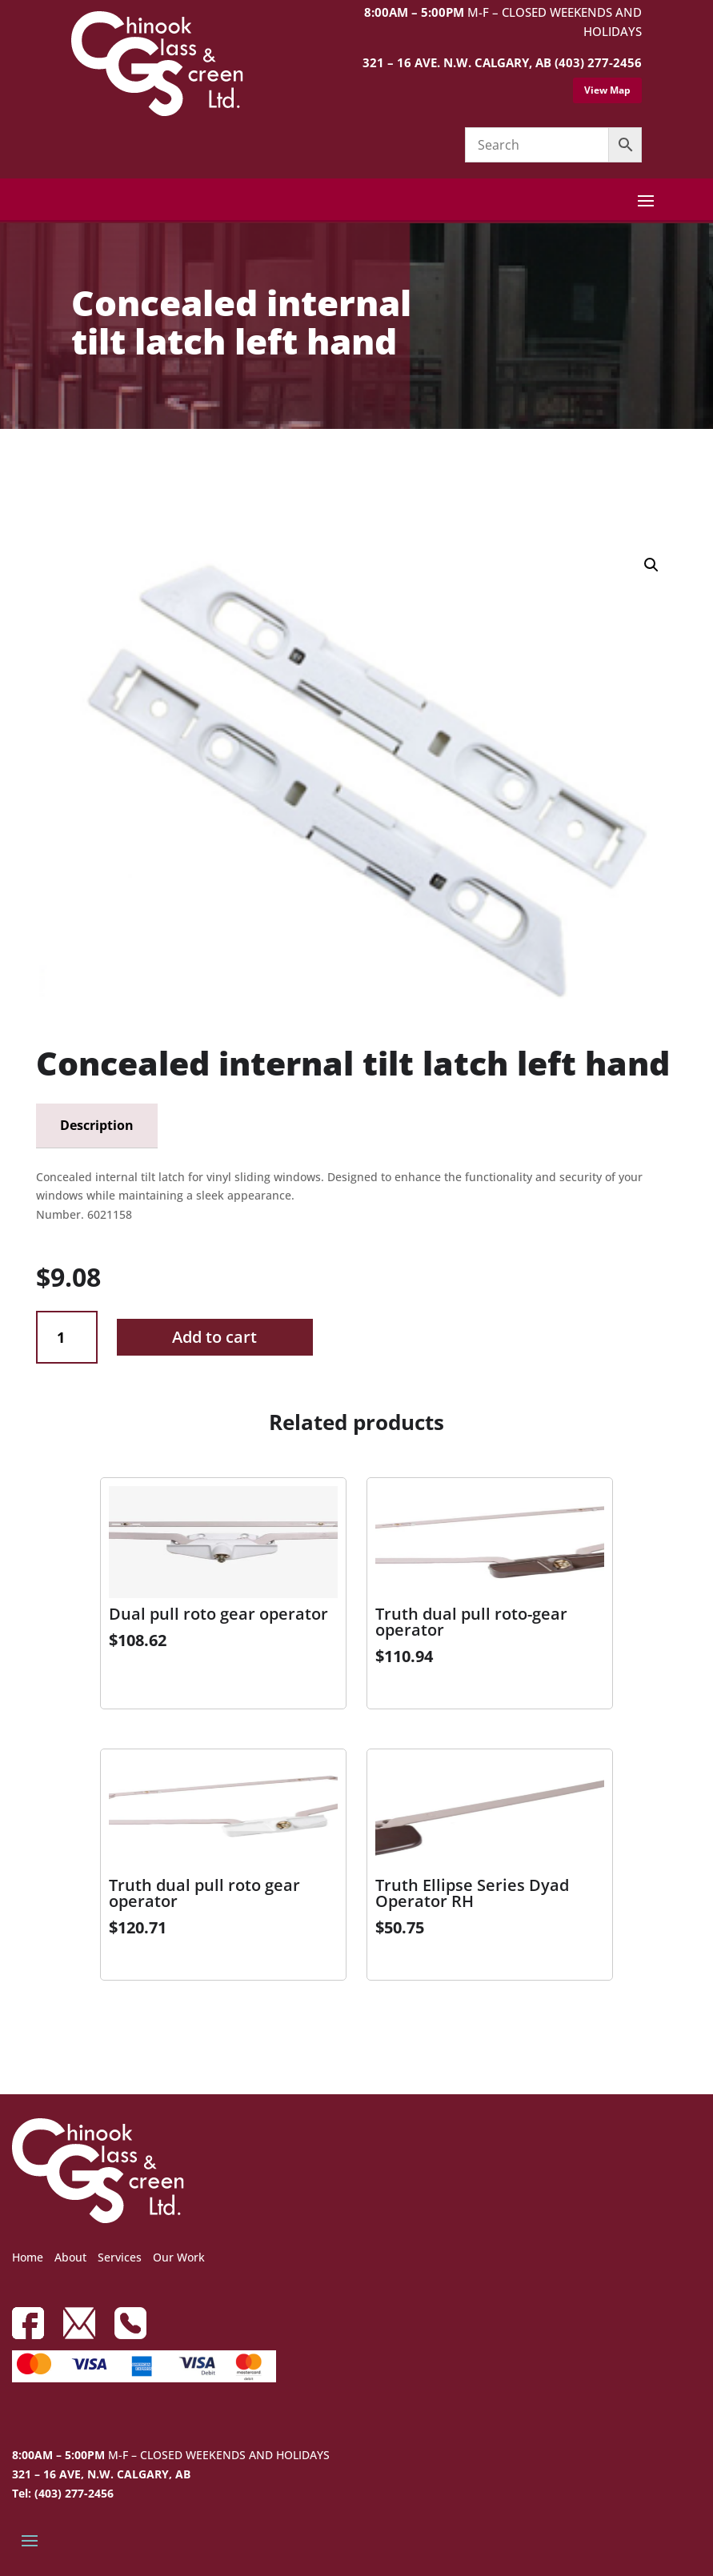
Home (27, 2257)
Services (120, 2257)
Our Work (179, 2257)
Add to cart (214, 1337)
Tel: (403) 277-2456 (63, 2493)
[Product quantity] (67, 1337)
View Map (607, 90)
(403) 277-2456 (598, 62)
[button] (651, 565)
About (70, 2257)
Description (97, 1125)
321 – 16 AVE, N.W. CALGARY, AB (101, 2474)
